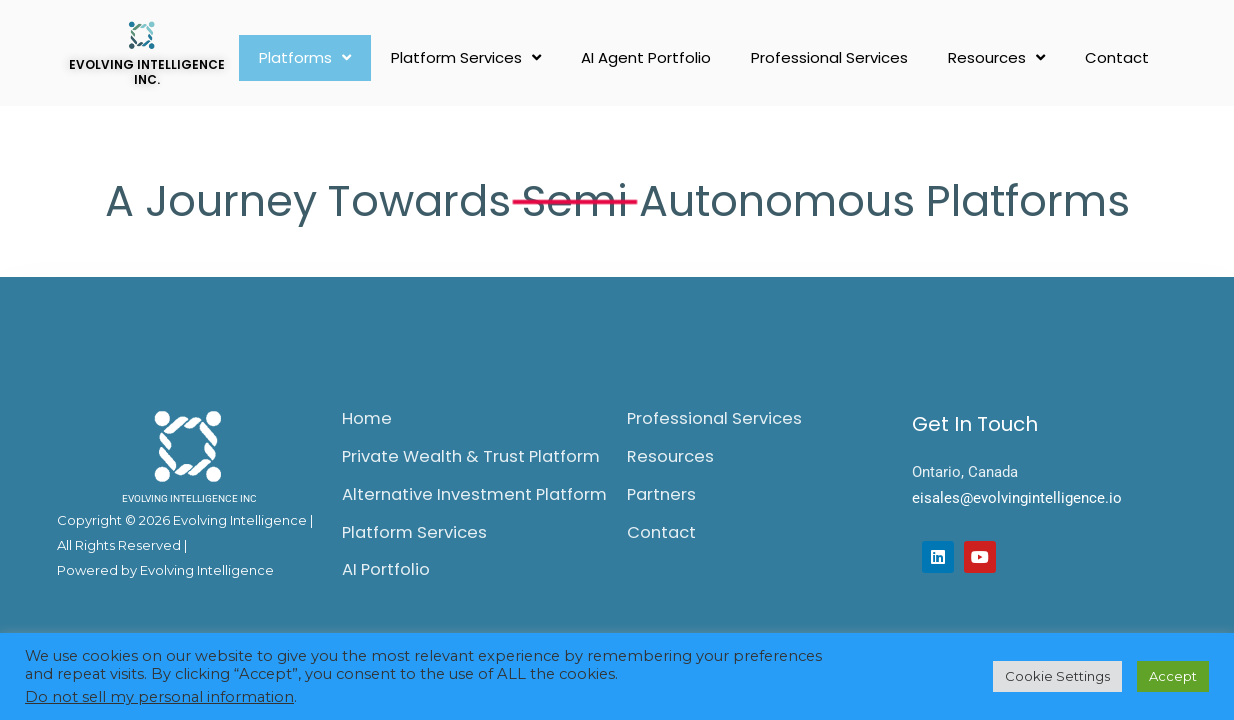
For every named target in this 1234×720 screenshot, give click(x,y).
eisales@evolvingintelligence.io (1017, 498)
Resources (996, 57)
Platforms (305, 57)
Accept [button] (1173, 676)
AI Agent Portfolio (646, 57)
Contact (1117, 57)
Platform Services (466, 57)
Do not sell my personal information (159, 697)
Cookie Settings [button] (1057, 676)
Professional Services (829, 57)
